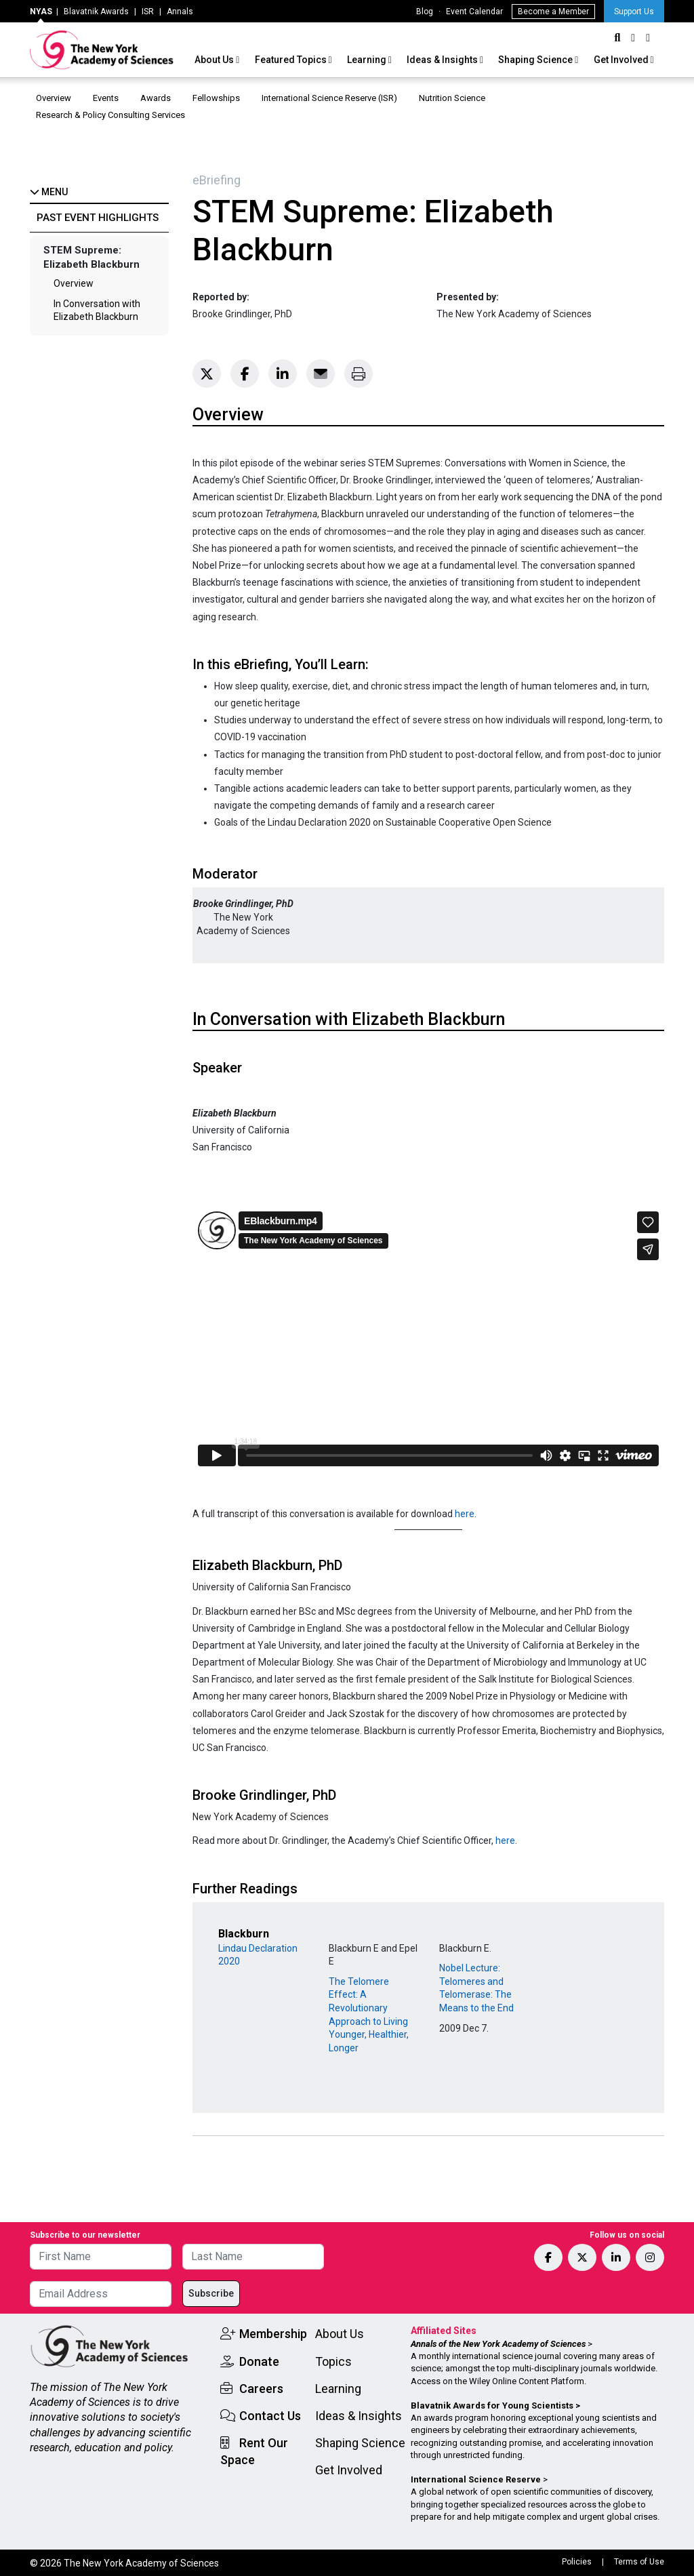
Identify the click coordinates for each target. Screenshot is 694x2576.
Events (106, 98)
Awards (155, 98)
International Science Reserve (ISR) (329, 98)
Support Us (634, 11)
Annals (180, 11)
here (464, 1513)
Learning (367, 59)
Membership (273, 2334)
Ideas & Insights (443, 59)
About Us (215, 59)
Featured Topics (292, 59)
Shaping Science (536, 59)
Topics (333, 2361)
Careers (261, 2388)
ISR (148, 11)
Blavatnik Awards (96, 11)
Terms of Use (639, 2562)
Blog (424, 11)
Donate (259, 2361)
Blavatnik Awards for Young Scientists (492, 2405)
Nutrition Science (452, 98)
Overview (53, 98)
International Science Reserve (476, 2479)
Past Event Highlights (98, 218)
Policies (577, 2562)
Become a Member (553, 11)
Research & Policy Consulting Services (111, 115)
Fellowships (216, 98)
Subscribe (211, 2293)
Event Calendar (474, 11)
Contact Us (270, 2416)
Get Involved (622, 59)
